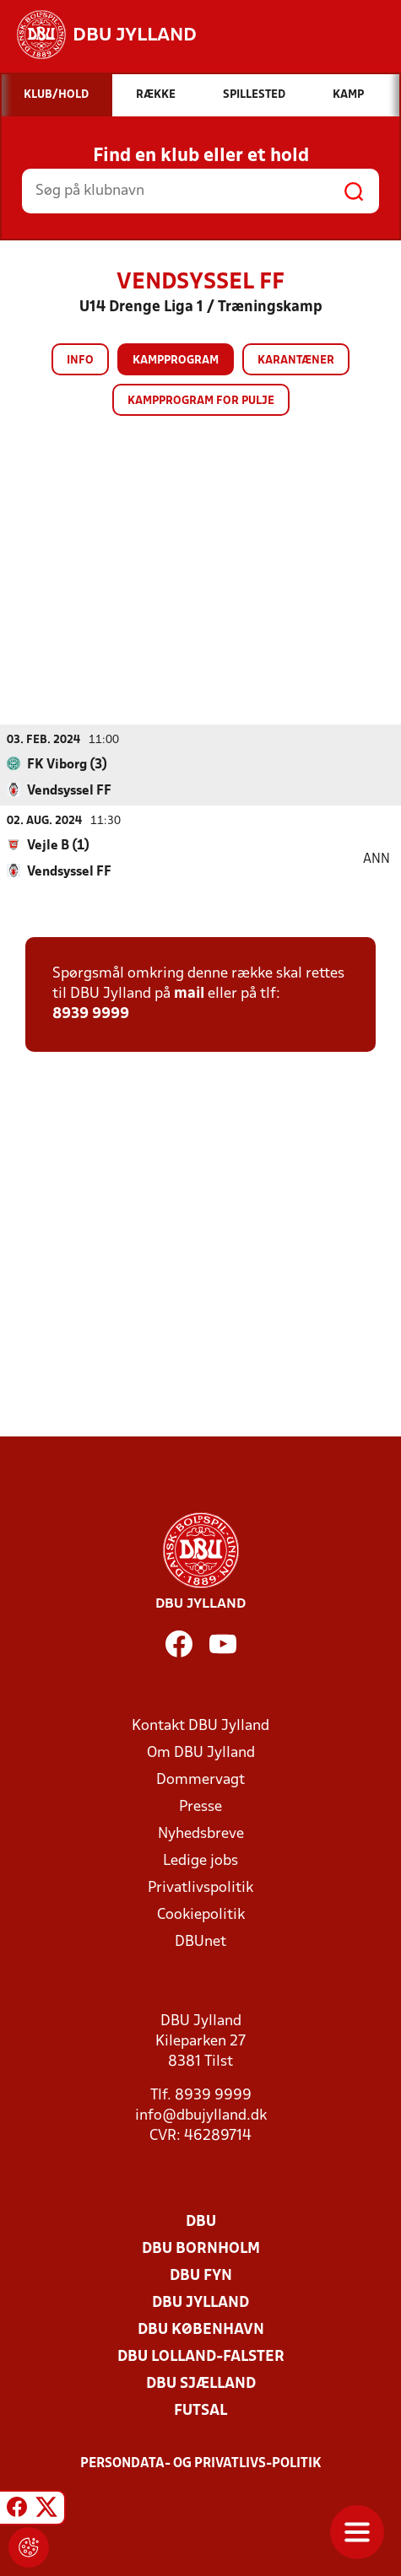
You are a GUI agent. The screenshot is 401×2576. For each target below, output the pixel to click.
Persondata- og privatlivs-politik (201, 2464)
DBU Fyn (201, 2276)
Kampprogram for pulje (200, 401)
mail (189, 994)
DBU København (201, 2330)
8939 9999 (90, 1014)
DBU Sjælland (201, 2384)
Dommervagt (200, 1780)
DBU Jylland (200, 2303)
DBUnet (200, 1942)
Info (80, 360)
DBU (201, 2222)
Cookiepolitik (201, 1915)
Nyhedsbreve (201, 1834)
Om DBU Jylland (201, 1753)
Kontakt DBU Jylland (200, 1726)
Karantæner (295, 360)
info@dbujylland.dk (201, 2116)
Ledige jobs (200, 1861)
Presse (200, 1807)
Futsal (200, 2411)
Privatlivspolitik (200, 1888)
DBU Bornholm (201, 2249)
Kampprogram (176, 360)
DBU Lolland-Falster (200, 2357)
